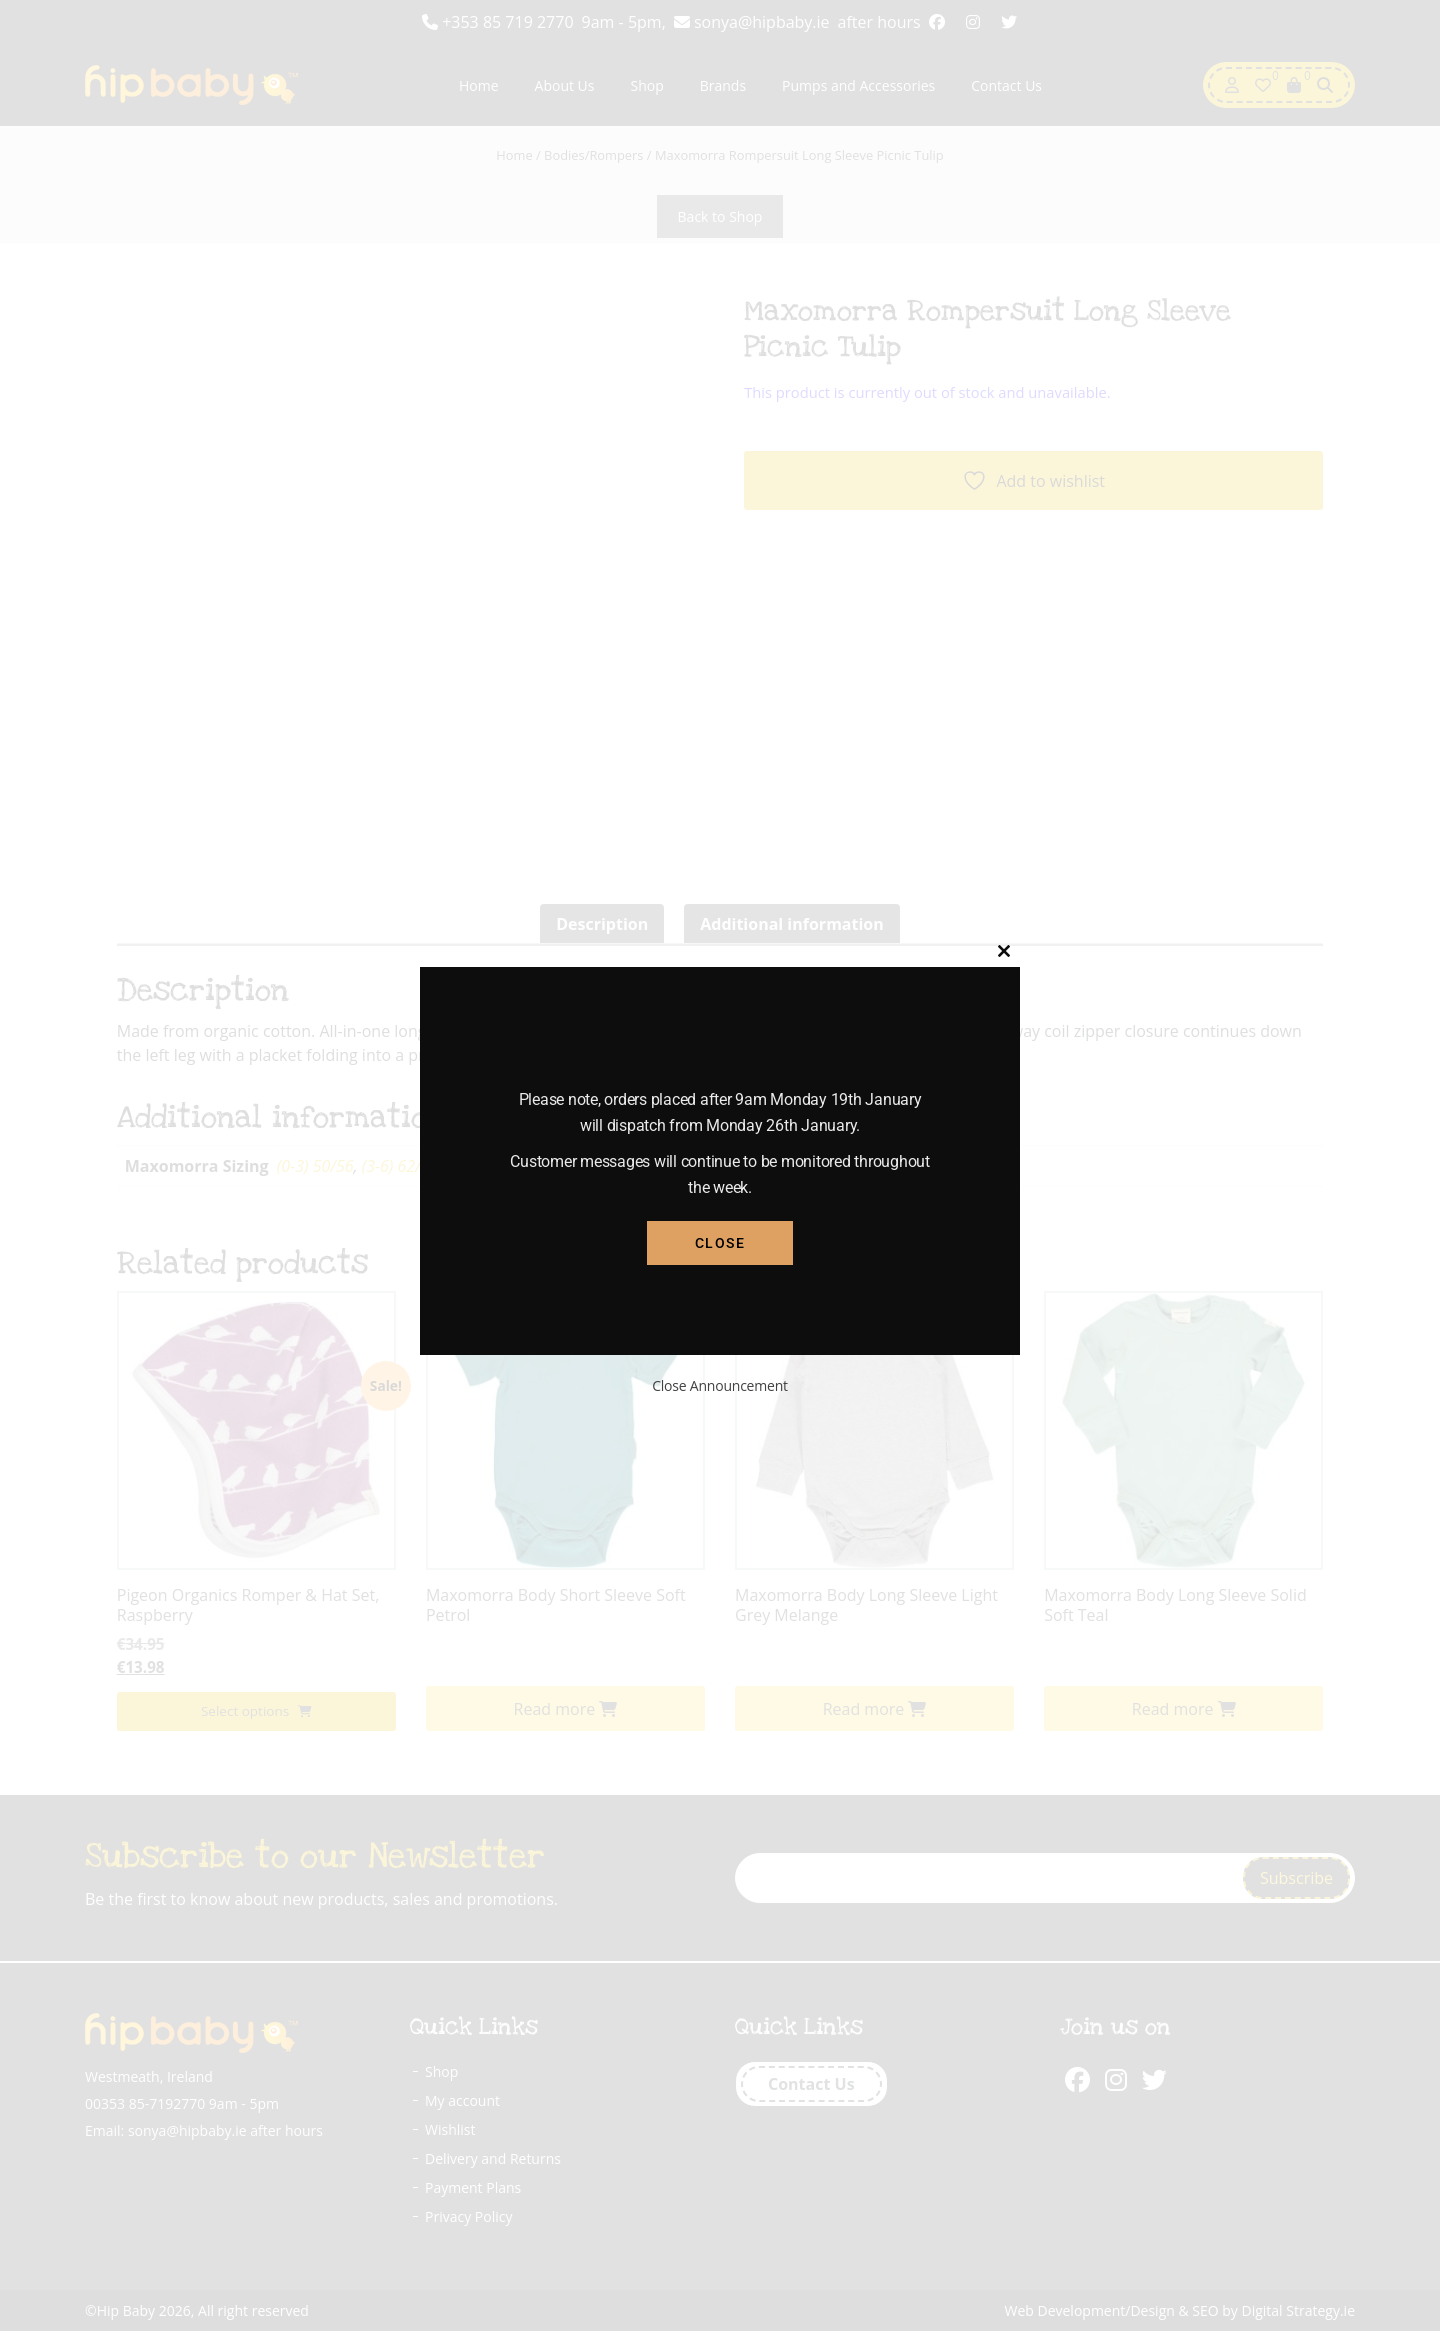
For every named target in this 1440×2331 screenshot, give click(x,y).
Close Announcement (720, 1385)
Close (720, 1243)
